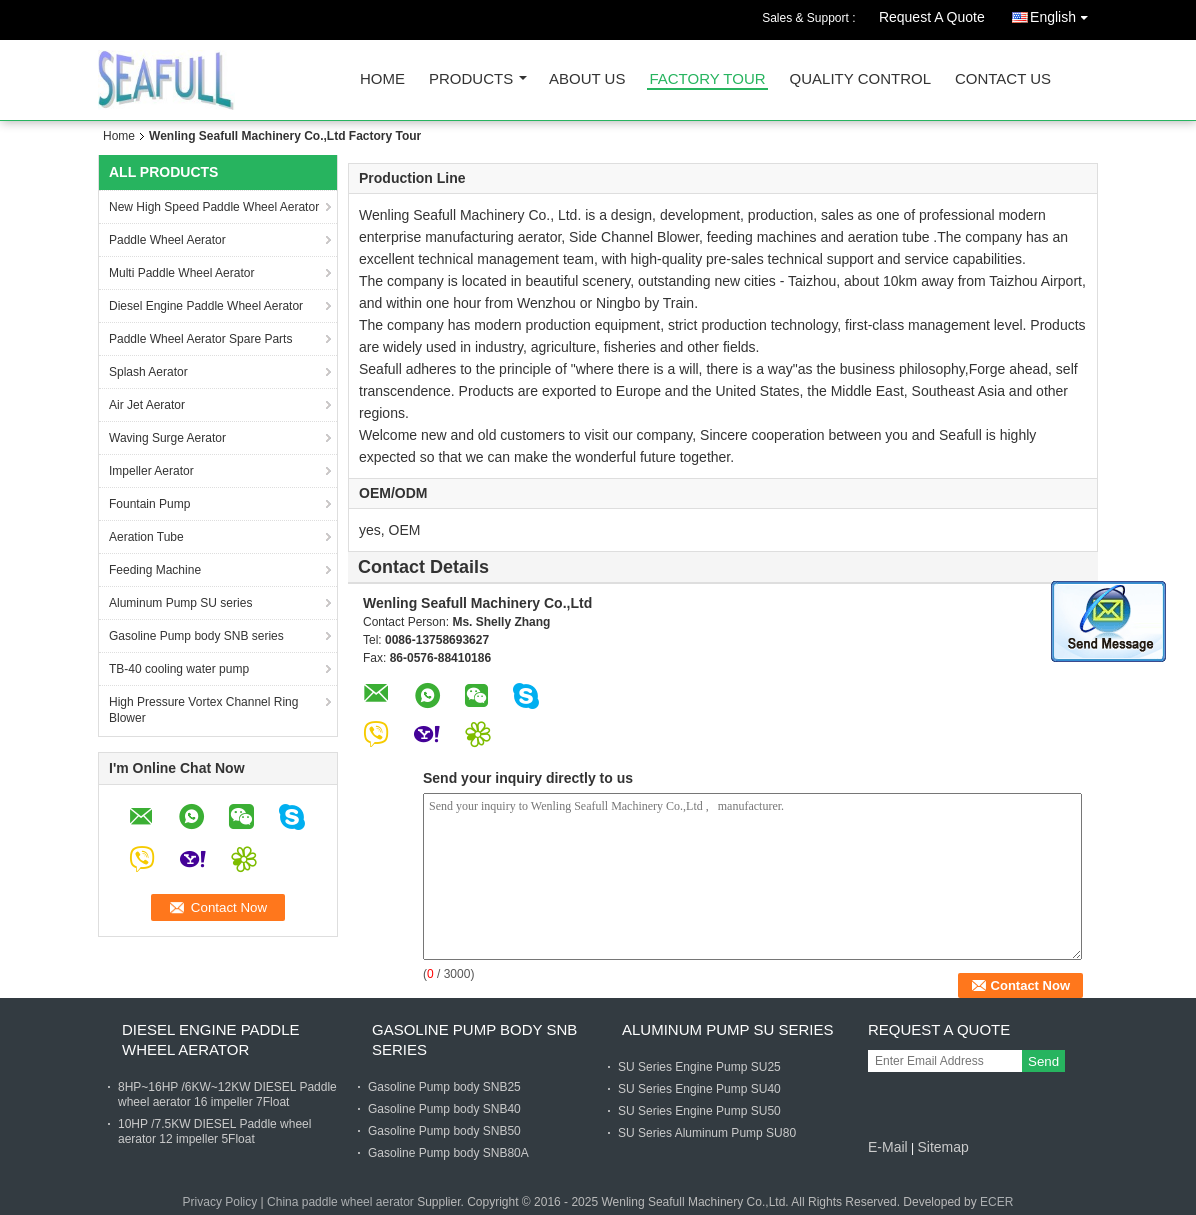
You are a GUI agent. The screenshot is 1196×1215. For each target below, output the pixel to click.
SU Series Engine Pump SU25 (699, 1067)
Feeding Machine (155, 570)
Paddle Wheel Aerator (167, 240)
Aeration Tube (146, 537)
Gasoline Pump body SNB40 (444, 1109)
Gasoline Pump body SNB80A (448, 1153)
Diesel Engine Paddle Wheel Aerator (206, 306)
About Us (587, 79)
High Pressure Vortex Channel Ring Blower (203, 710)
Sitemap (942, 1147)
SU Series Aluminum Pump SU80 (707, 1133)
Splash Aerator (148, 372)
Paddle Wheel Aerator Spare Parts (200, 339)
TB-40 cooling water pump (179, 669)
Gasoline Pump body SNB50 (444, 1131)
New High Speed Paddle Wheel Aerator (214, 207)
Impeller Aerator (151, 471)
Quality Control (860, 79)
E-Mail (888, 1147)
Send (1043, 1061)
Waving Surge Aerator (167, 438)
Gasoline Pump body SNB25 (444, 1087)
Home (382, 79)
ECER (996, 1202)
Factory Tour (707, 79)
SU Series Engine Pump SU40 (699, 1089)
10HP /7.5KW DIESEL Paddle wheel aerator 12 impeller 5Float (214, 1131)
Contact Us (1003, 79)
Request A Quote (932, 17)
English (1064, 13)
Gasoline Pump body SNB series (196, 636)
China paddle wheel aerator (340, 1202)
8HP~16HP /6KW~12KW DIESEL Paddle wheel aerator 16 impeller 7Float (227, 1094)
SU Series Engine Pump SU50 (699, 1111)
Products (471, 79)
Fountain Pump (149, 504)
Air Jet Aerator (147, 405)
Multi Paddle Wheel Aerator (181, 273)
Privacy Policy (220, 1202)
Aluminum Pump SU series (180, 603)
